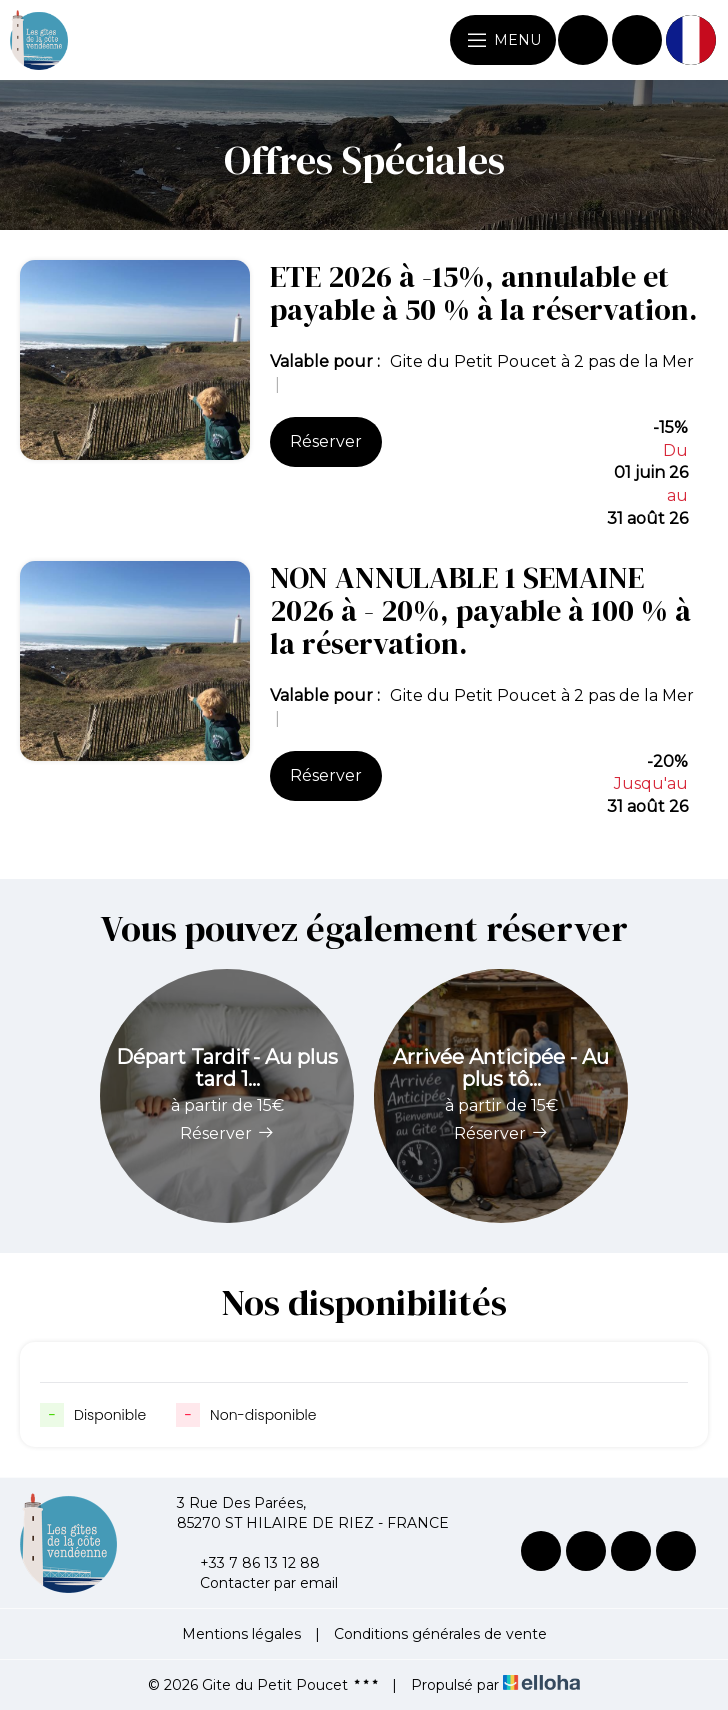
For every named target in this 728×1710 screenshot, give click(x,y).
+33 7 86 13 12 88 (248, 1563)
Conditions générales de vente (440, 1634)
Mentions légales (241, 1634)
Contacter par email (257, 1583)
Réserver (326, 441)
